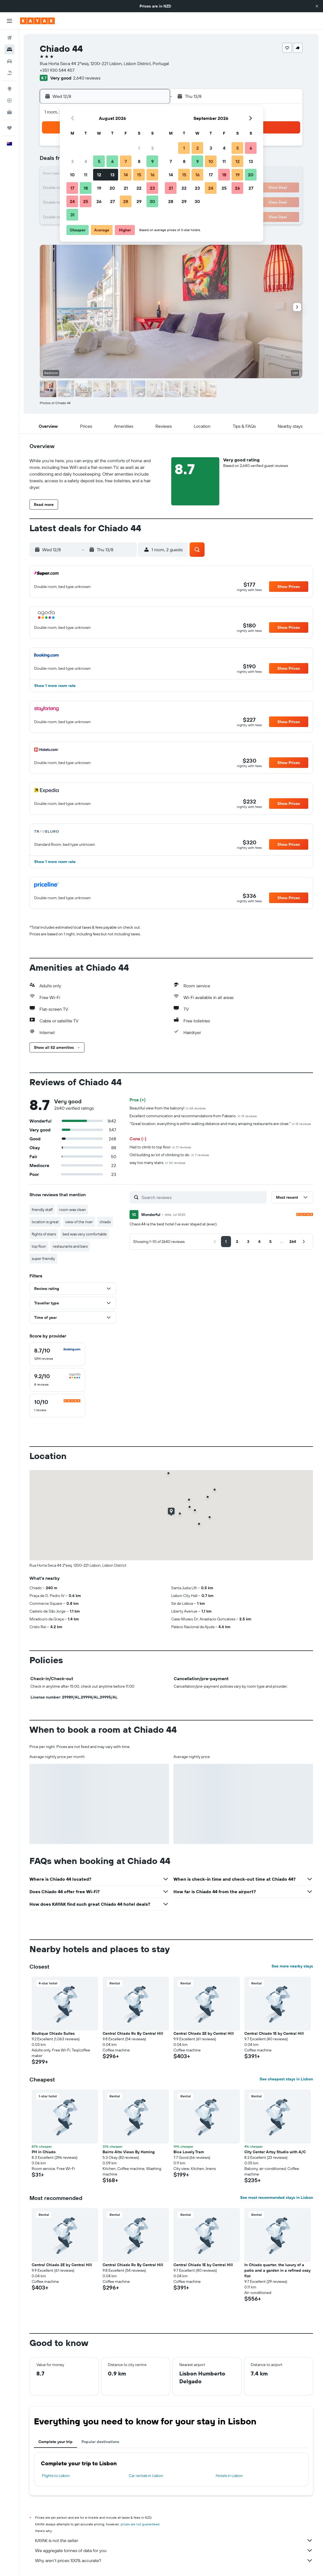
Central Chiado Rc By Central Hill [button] (133, 2033)
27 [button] (112, 201)
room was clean (72, 1209)
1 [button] (139, 148)
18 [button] (86, 188)
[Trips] (9, 128)
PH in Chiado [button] (44, 2151)
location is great (45, 1221)
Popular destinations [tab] (100, 2441)
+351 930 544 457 (57, 70)
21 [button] (126, 188)
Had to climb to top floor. (160, 1146)
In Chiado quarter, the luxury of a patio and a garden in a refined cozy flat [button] (277, 2270)
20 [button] (112, 188)
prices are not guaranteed (140, 2524)
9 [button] (152, 161)
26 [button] (98, 201)
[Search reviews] (203, 1197)
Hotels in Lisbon (229, 2475)
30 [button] (152, 201)
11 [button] (85, 174)
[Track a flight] (9, 100)
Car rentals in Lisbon (146, 2475)
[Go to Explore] (9, 88)
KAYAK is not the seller (174, 2540)
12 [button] (99, 174)
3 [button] (72, 161)
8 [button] (139, 161)
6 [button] (112, 161)
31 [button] (72, 214)
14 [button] (126, 174)
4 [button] (86, 161)
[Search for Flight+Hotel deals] (9, 72)
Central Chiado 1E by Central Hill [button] (274, 2033)
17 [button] (72, 188)
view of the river (79, 1221)
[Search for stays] (9, 49)
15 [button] (139, 174)
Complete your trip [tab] (55, 2441)
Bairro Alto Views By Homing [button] (129, 2151)
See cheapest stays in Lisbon (286, 2078)
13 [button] (112, 174)
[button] (317, 6)
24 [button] (72, 201)
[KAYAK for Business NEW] (9, 112)
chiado (105, 1221)
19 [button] (99, 188)
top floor (39, 1246)
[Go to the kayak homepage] (37, 21)
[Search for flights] (9, 37)
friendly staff (42, 1209)
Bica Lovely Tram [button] (188, 2151)
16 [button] (152, 174)
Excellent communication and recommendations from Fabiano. (193, 1115)
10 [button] (72, 174)
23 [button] (152, 188)
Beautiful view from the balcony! (168, 1108)
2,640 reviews (86, 78)
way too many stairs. (157, 1162)
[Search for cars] (9, 61)
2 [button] (152, 148)
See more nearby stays (292, 1966)
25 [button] (85, 201)
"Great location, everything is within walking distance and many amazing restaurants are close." (220, 1123)
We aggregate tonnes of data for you (174, 2550)
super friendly (43, 1258)
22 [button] (138, 188)
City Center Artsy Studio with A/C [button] (275, 2151)
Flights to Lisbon (56, 2475)
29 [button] (138, 201)
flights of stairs (44, 1234)
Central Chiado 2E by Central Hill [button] (203, 2033)
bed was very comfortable (85, 1234)
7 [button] (126, 161)
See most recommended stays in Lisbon (276, 2197)
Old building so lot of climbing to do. (169, 1154)
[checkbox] (57, 1354)
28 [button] (125, 201)
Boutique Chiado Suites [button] (53, 2033)
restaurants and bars (70, 1246)
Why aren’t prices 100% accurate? (174, 2560)
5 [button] (99, 161)
